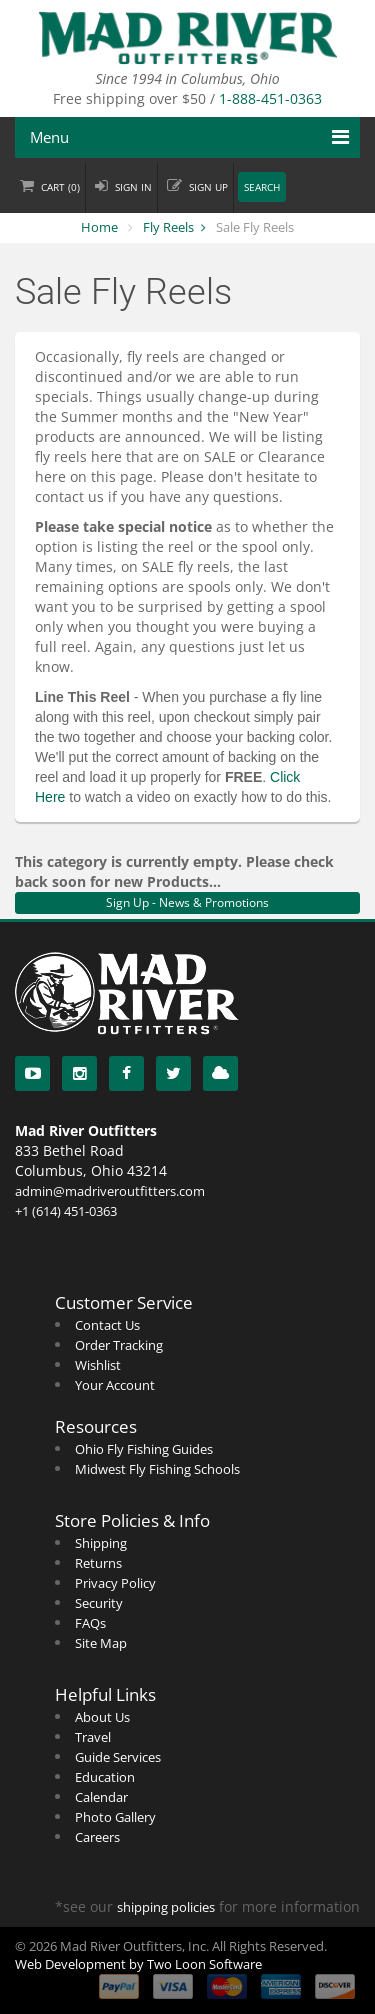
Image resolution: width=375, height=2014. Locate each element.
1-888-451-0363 (270, 98)
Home (99, 227)
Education (105, 1777)
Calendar (101, 1797)
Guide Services (118, 1757)
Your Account (115, 1385)
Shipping (101, 1543)
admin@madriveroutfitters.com (110, 1191)
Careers (97, 1837)
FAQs (90, 1623)
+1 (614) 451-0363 (66, 1211)
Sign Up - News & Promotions (187, 902)
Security (99, 1603)
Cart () (60, 187)
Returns (98, 1563)
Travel (93, 1737)
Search (262, 187)
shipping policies (166, 1907)
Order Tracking (119, 1345)
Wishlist (98, 1365)
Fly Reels (168, 227)
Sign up (208, 187)
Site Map (101, 1643)
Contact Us (107, 1325)
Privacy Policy (115, 1583)
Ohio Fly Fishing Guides (144, 1449)
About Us (102, 1717)
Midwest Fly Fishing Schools (157, 1469)
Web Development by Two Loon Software (138, 1964)
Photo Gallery (115, 1817)
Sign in (133, 187)
